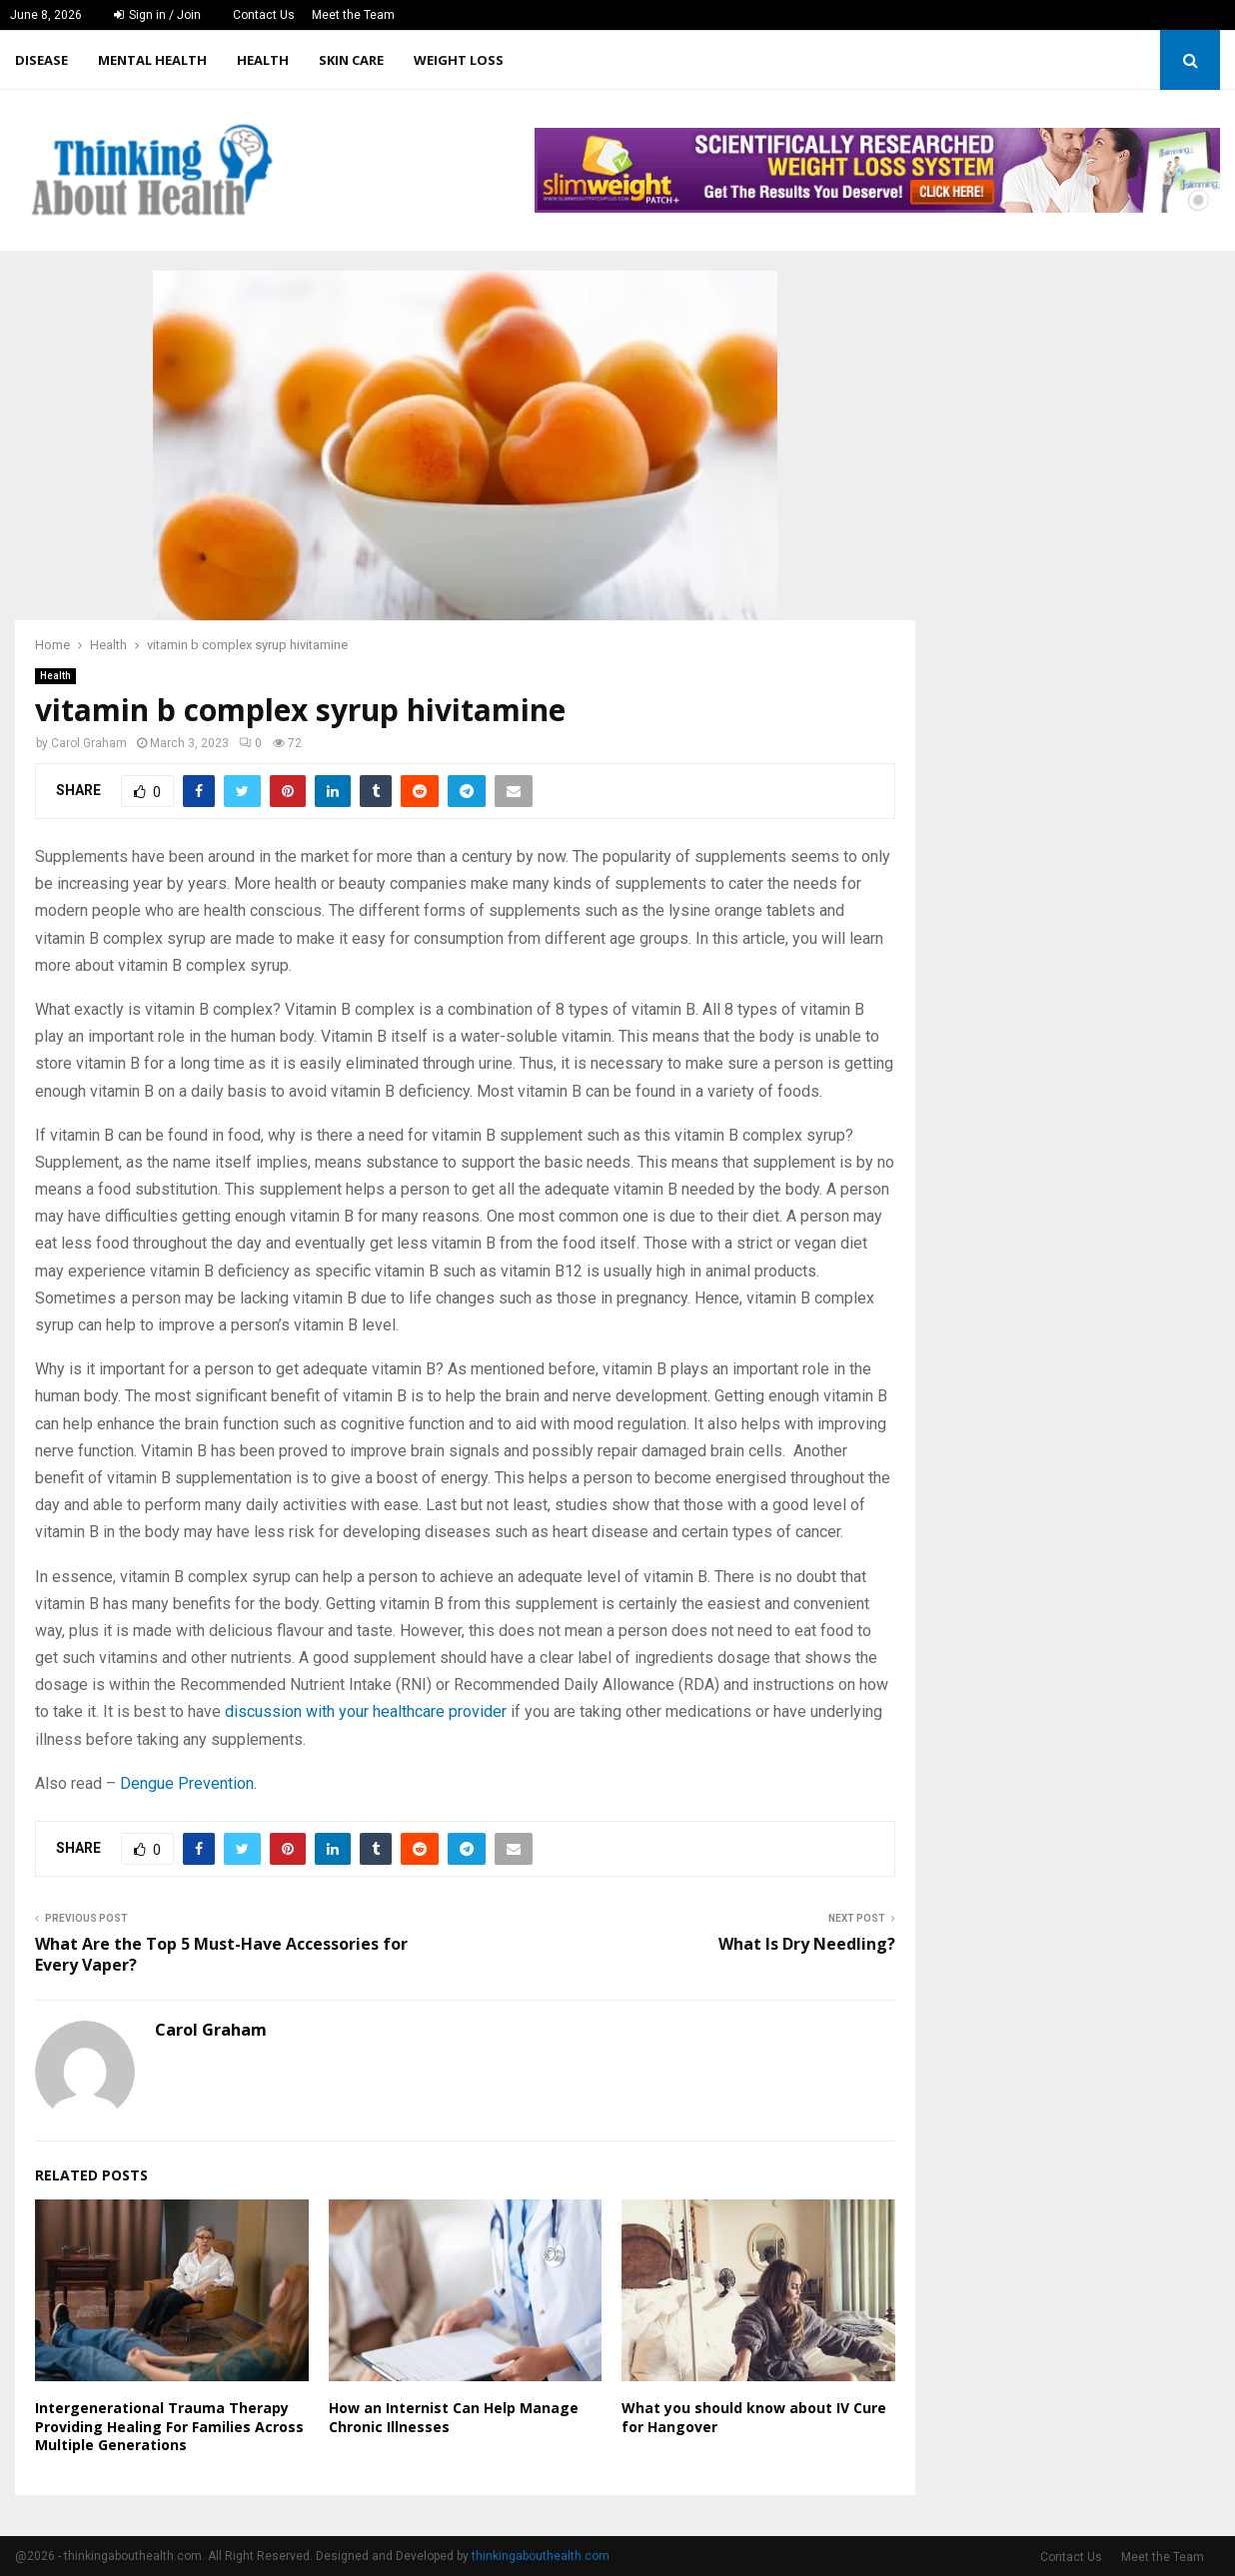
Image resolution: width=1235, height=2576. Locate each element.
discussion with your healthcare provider (366, 1711)
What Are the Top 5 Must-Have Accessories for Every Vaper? (221, 1954)
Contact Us (264, 15)
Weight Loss (459, 60)
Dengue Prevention (187, 1783)
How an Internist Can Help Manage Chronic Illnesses (454, 2416)
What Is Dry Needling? (806, 1944)
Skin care (351, 60)
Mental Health (152, 60)
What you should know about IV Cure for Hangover (753, 2416)
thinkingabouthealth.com (541, 2556)
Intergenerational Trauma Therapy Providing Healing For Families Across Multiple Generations (169, 2425)
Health (263, 60)
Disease (41, 60)
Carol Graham (89, 743)
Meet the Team (353, 15)
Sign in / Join (157, 15)
